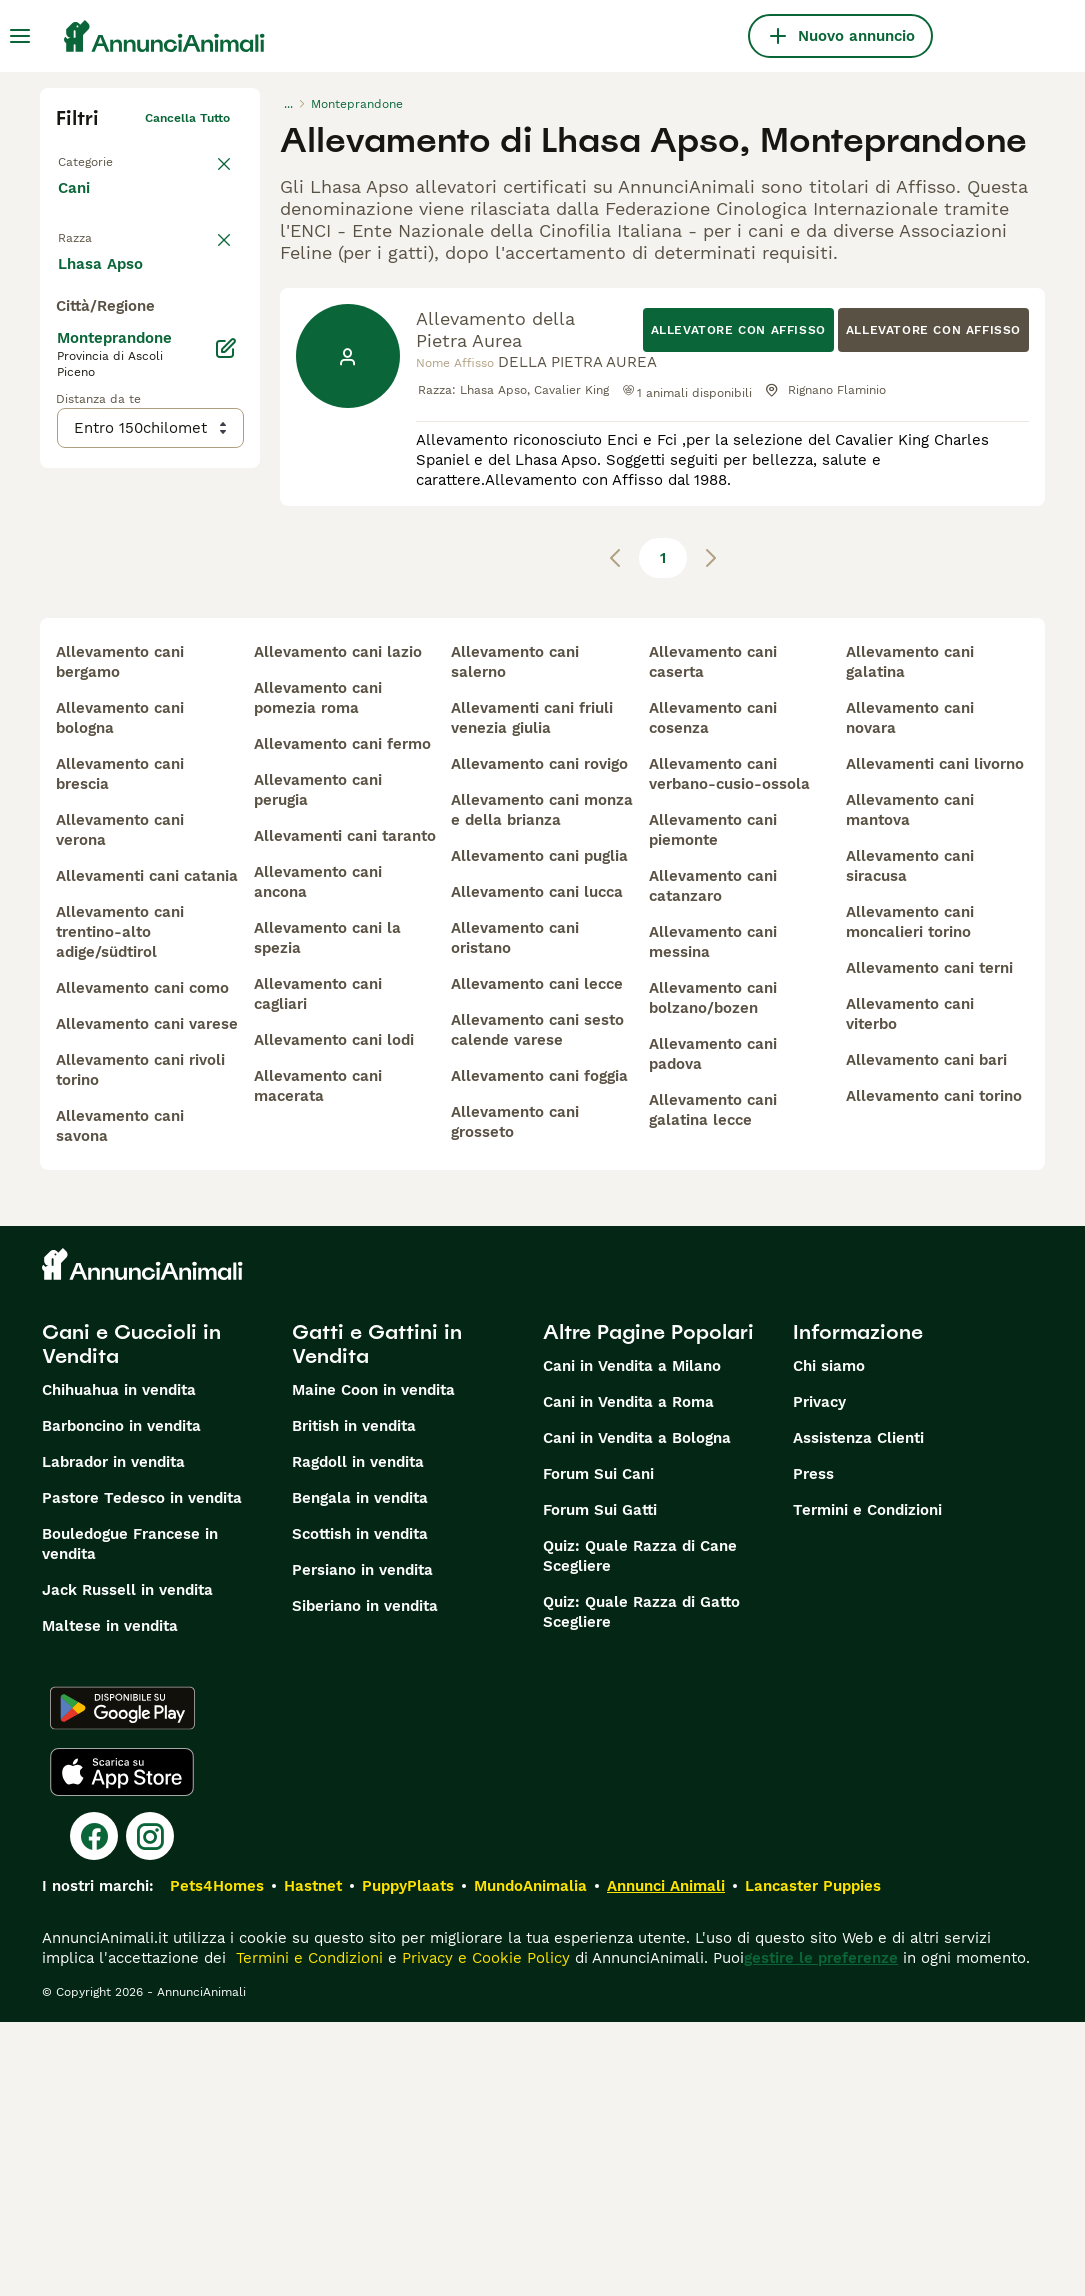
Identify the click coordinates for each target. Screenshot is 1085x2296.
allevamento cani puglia (539, 1130)
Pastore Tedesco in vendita (142, 1772)
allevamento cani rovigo (539, 1038)
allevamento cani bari (926, 1334)
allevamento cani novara (910, 992)
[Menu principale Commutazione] (20, 36)
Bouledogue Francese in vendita (130, 1818)
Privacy (819, 1676)
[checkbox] (68, 344)
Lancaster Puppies (813, 2160)
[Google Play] (122, 1982)
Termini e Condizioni (867, 1784)
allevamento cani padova (713, 1328)
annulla (208, 246)
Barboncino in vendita (121, 1700)
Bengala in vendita (360, 1772)
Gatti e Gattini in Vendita (377, 1618)
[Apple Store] (122, 2046)
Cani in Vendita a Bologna (637, 1712)
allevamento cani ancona (318, 1156)
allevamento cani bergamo (120, 936)
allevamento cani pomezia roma (318, 972)
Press (813, 1748)
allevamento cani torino (934, 1370)
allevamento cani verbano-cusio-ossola (729, 1048)
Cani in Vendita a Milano (632, 1640)
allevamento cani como (142, 1262)
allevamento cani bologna (120, 992)
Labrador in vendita (113, 1736)
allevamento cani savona (120, 1400)
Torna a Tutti (95, 158)
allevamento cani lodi (334, 1314)
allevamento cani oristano (515, 1212)
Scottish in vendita (360, 1808)
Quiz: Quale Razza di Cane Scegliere (640, 1830)
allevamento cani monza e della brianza (542, 1084)
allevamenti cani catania (147, 1150)
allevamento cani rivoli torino (140, 1344)
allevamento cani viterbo (910, 1288)
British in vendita (354, 1700)
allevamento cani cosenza (713, 992)
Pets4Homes (217, 2160)
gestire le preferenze (821, 2232)
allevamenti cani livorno (935, 1038)
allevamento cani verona (120, 1104)
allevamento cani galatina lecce (713, 1384)
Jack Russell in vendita (127, 1864)
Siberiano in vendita (365, 1880)
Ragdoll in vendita (358, 1736)
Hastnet (313, 2160)
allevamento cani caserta (713, 936)
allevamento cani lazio (338, 926)
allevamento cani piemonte (713, 1104)
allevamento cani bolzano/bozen (713, 1272)
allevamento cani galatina (910, 936)
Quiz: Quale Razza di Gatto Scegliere (641, 1886)
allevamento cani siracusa (910, 1140)
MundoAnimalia (530, 2160)
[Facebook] (94, 2110)
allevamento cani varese (147, 1298)
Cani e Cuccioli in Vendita (131, 1618)
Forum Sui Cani (598, 1748)
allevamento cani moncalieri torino (910, 1196)
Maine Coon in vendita (373, 1664)
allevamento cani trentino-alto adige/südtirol (120, 1206)
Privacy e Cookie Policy (483, 2232)
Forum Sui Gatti (600, 1784)
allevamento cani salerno (515, 936)
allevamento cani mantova (910, 1084)
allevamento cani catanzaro (713, 1160)
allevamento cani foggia (539, 1350)
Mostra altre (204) (141, 678)
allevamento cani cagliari (318, 1268)
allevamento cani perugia (318, 1064)
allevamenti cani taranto (345, 1110)
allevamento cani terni (929, 1242)
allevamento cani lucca (537, 1166)
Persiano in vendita (362, 1844)
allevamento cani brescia (120, 1048)
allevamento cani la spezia (327, 1212)
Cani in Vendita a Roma (628, 1676)
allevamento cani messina (713, 1216)
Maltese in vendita (110, 1900)
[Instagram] (150, 2110)
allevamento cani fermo (342, 1018)
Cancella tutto (187, 118)
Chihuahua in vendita (119, 1664)
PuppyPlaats (408, 2160)
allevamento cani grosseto (515, 1396)
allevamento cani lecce (537, 1258)
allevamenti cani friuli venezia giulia (532, 992)
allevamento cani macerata (318, 1360)
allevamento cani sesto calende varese (537, 1304)
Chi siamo (829, 1640)
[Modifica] (225, 764)
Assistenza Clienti (858, 1712)
